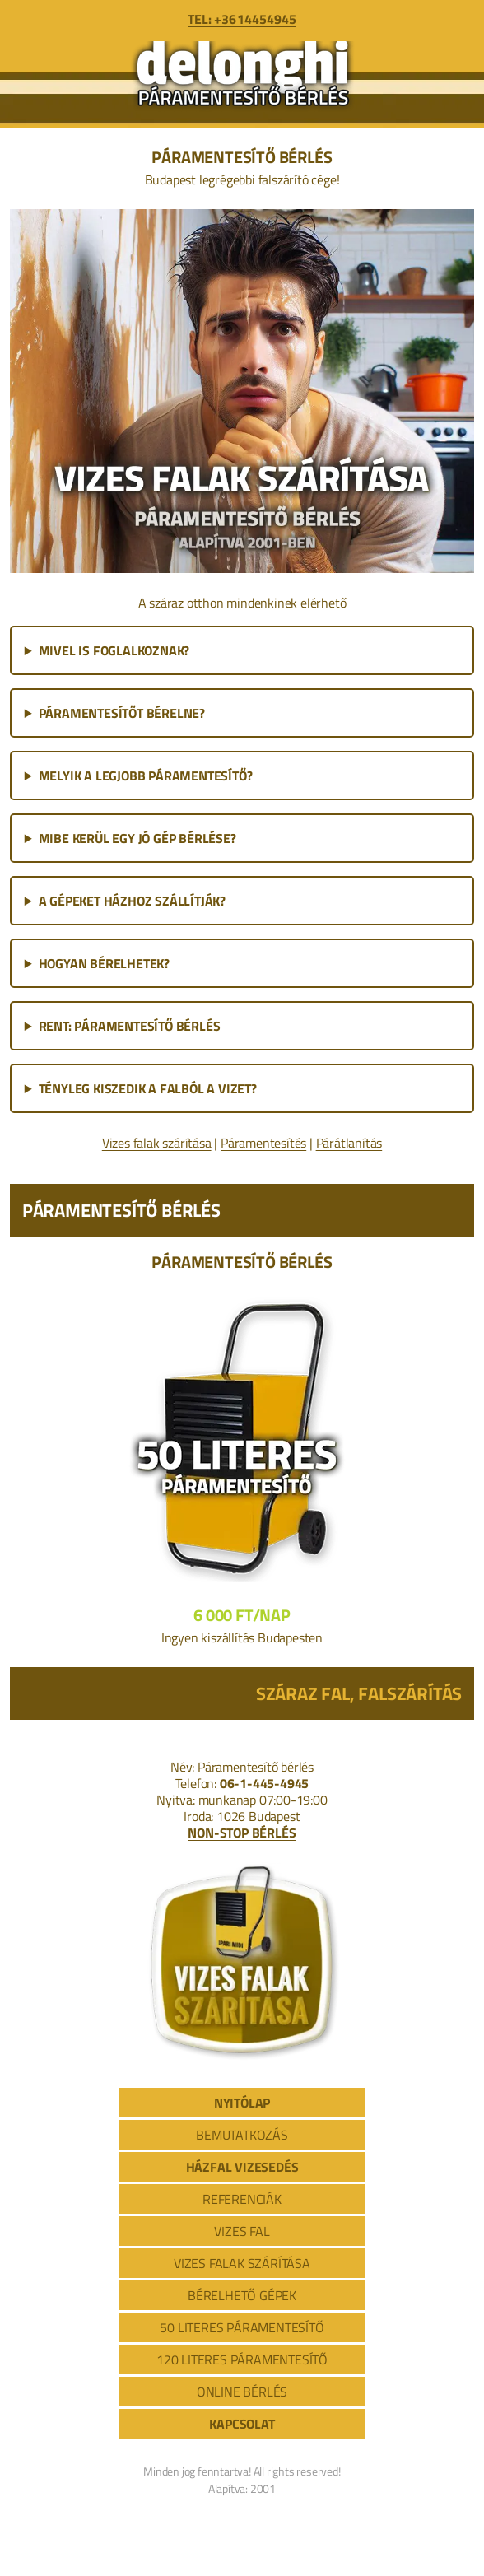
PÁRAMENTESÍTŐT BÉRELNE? (122, 713)
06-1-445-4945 (264, 1783)
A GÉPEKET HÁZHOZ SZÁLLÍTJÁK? (132, 901)
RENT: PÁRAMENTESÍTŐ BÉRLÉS (130, 1026)
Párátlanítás (349, 1143)
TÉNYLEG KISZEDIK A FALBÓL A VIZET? (148, 1088)
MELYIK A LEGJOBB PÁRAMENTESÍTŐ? (146, 775)
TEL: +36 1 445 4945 (242, 19)
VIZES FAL (241, 2231)
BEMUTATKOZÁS (242, 2135)
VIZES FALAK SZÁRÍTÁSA (242, 2263)
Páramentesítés (263, 1143)
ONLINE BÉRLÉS (242, 2391)
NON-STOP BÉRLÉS (242, 1832)
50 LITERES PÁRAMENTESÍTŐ (241, 2327)
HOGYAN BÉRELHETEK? (104, 963)
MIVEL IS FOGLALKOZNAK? (114, 650)
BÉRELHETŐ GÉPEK (242, 2295)
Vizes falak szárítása (157, 1143)
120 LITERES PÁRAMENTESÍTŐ (242, 2359)
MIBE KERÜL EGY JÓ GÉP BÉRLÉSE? (137, 838)
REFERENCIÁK (242, 2199)
